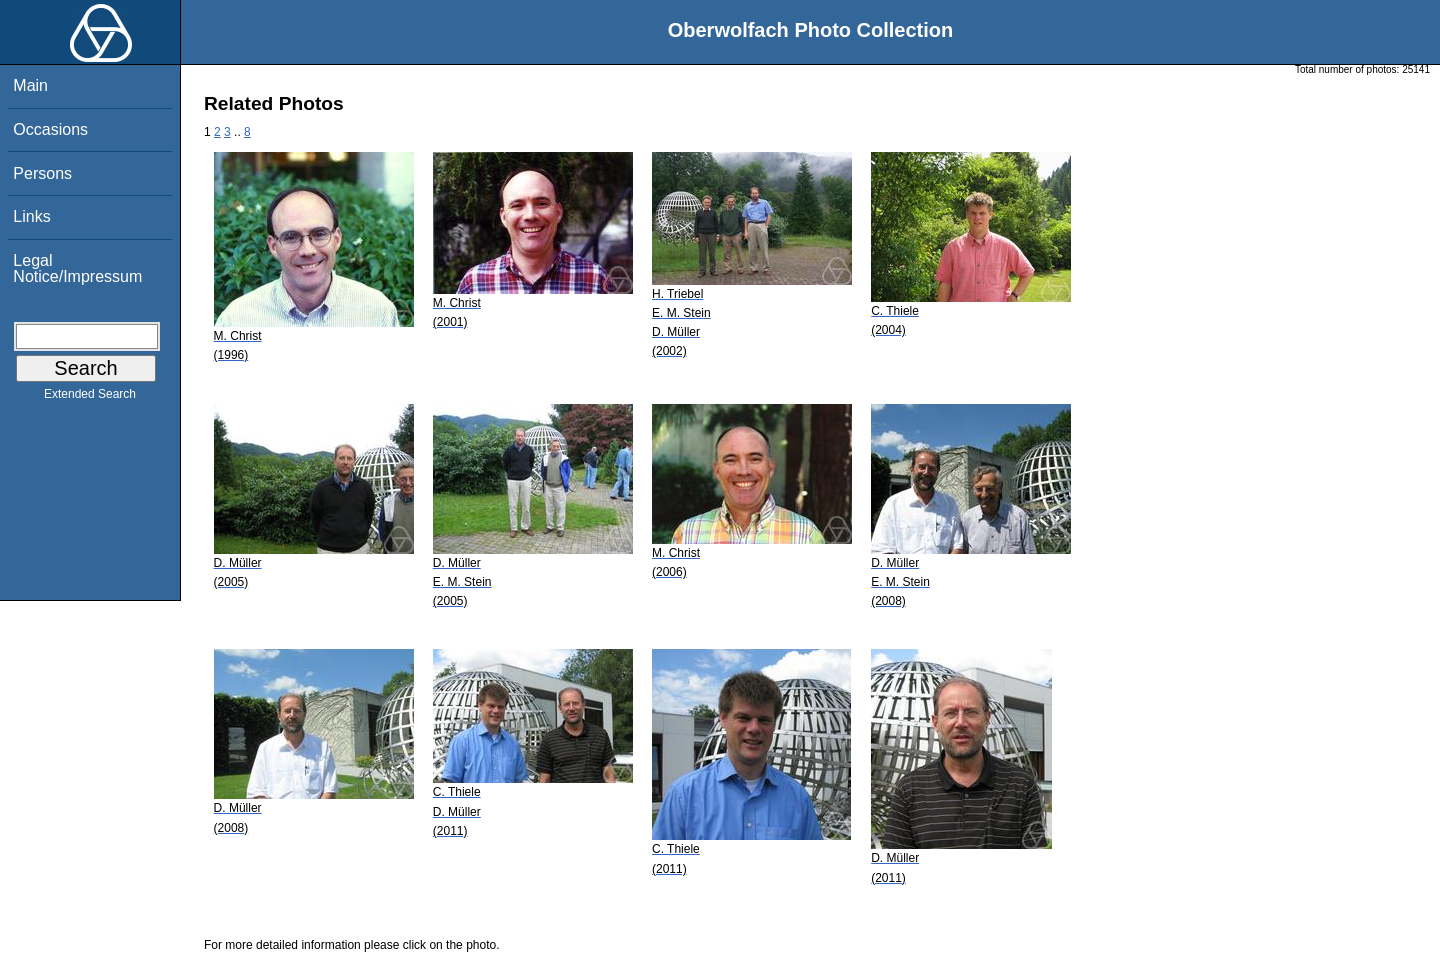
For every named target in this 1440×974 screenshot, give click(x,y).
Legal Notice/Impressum (77, 268)
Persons (42, 173)
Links (31, 216)
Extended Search (90, 398)
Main (30, 85)
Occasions (50, 129)
